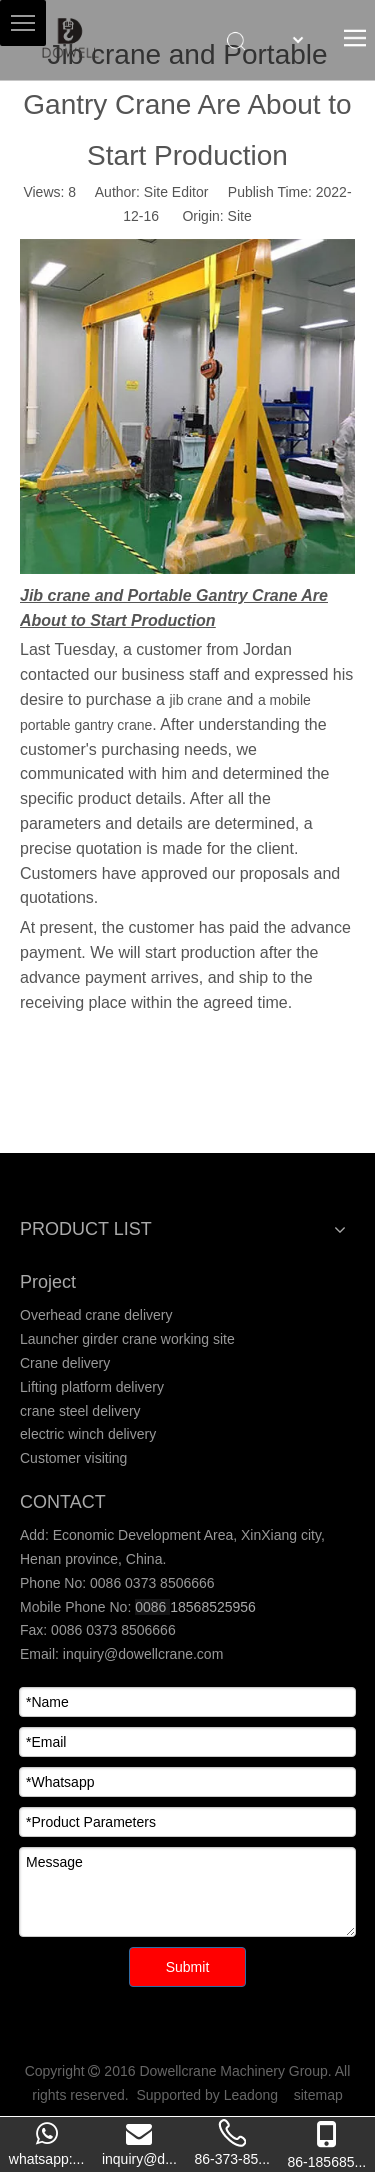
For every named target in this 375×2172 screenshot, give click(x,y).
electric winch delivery (88, 1434)
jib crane (195, 700)
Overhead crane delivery (96, 1315)
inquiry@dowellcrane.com (141, 1654)
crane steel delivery (80, 1411)
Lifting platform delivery (92, 1387)
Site (240, 216)
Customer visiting (73, 1458)
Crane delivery (65, 1363)
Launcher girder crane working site (127, 1339)
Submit (188, 1967)
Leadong (251, 2095)
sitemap (318, 2095)
